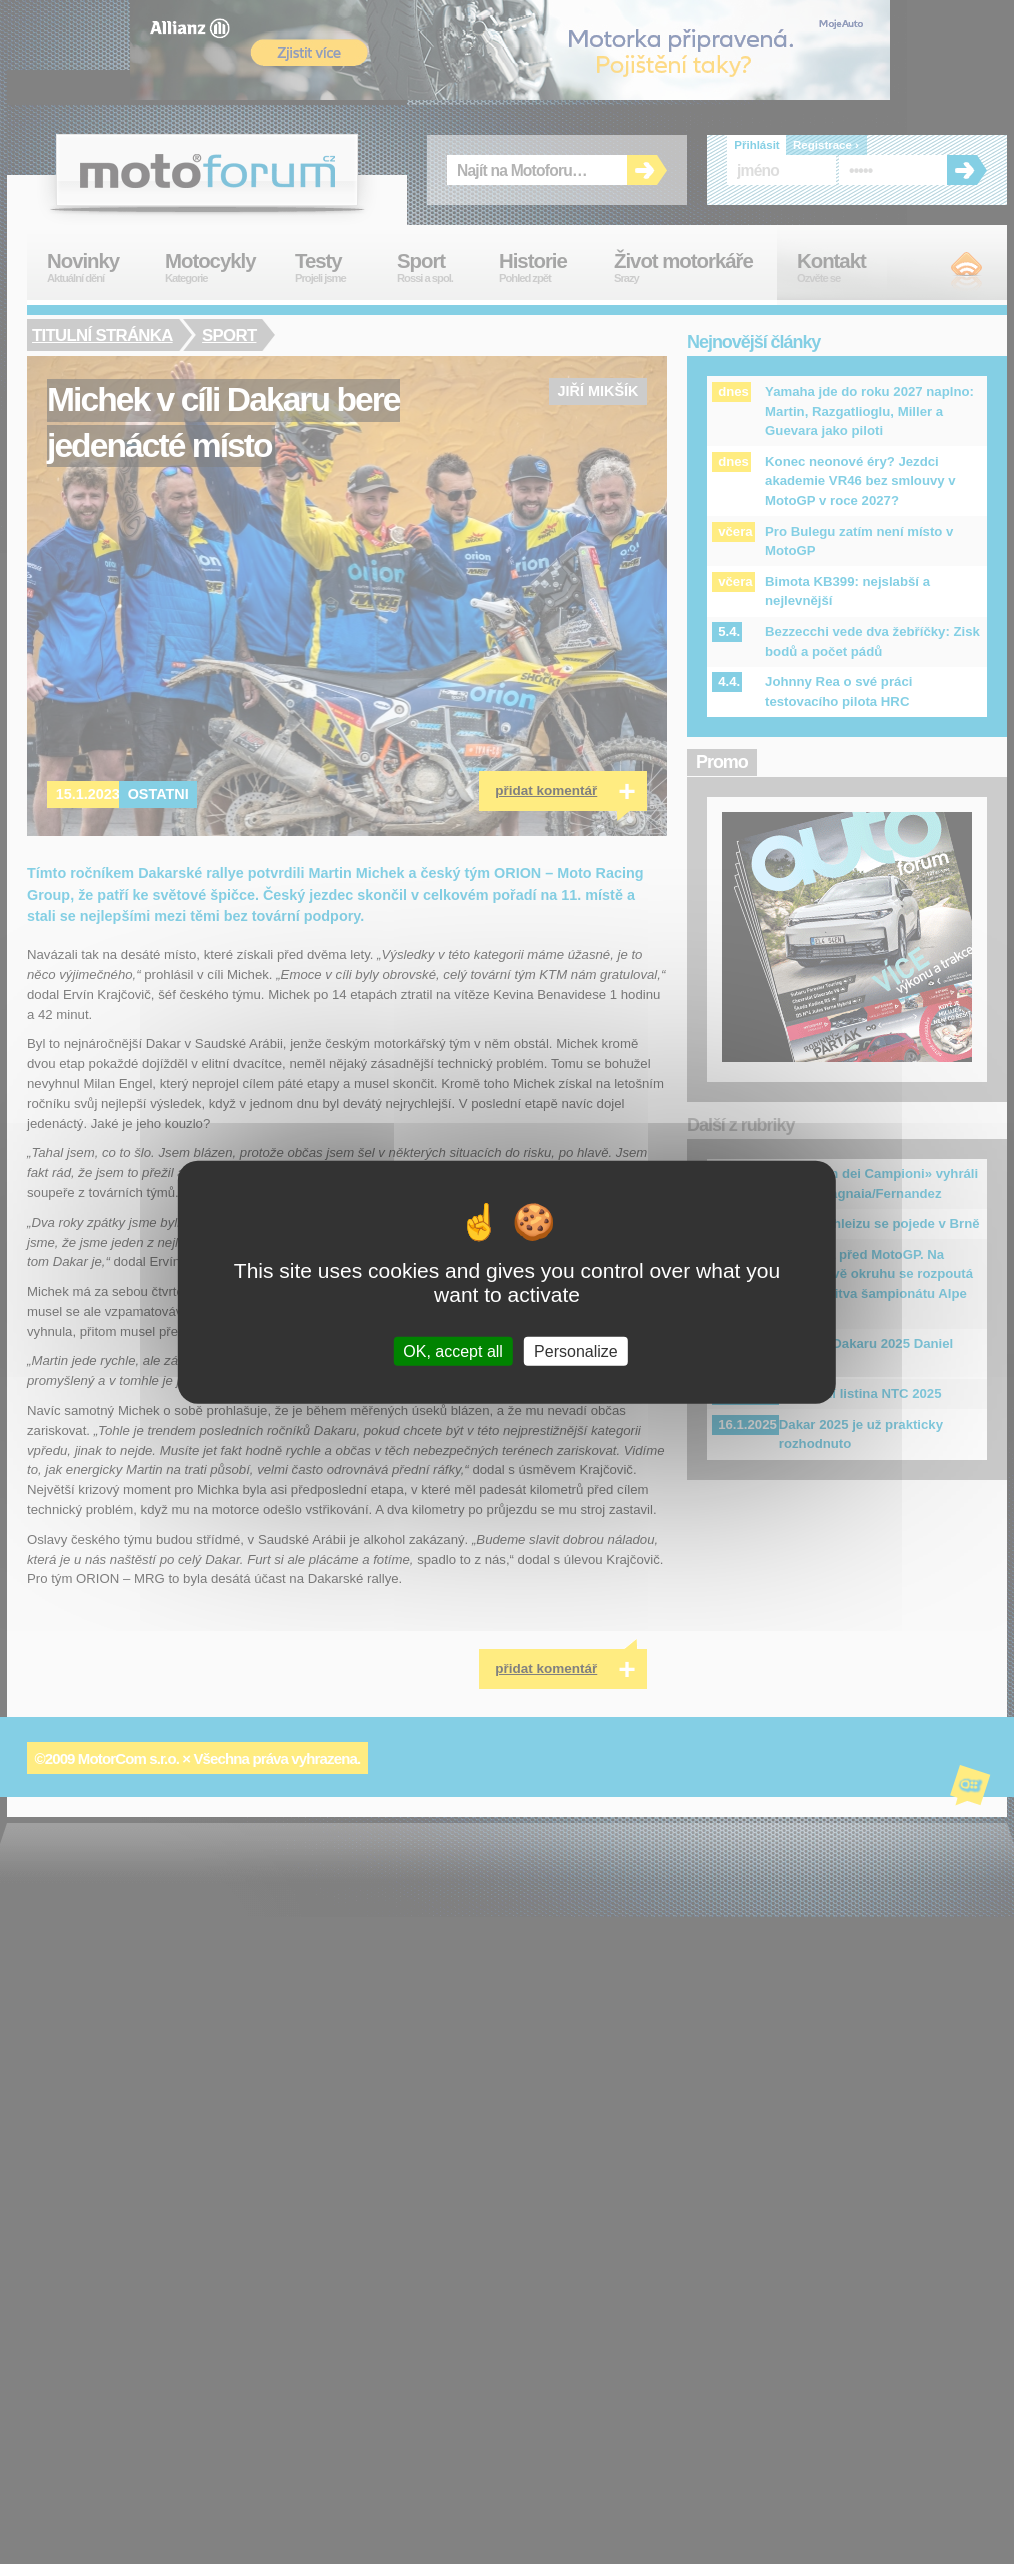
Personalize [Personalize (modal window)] (576, 1350)
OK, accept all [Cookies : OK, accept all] (453, 1350)
